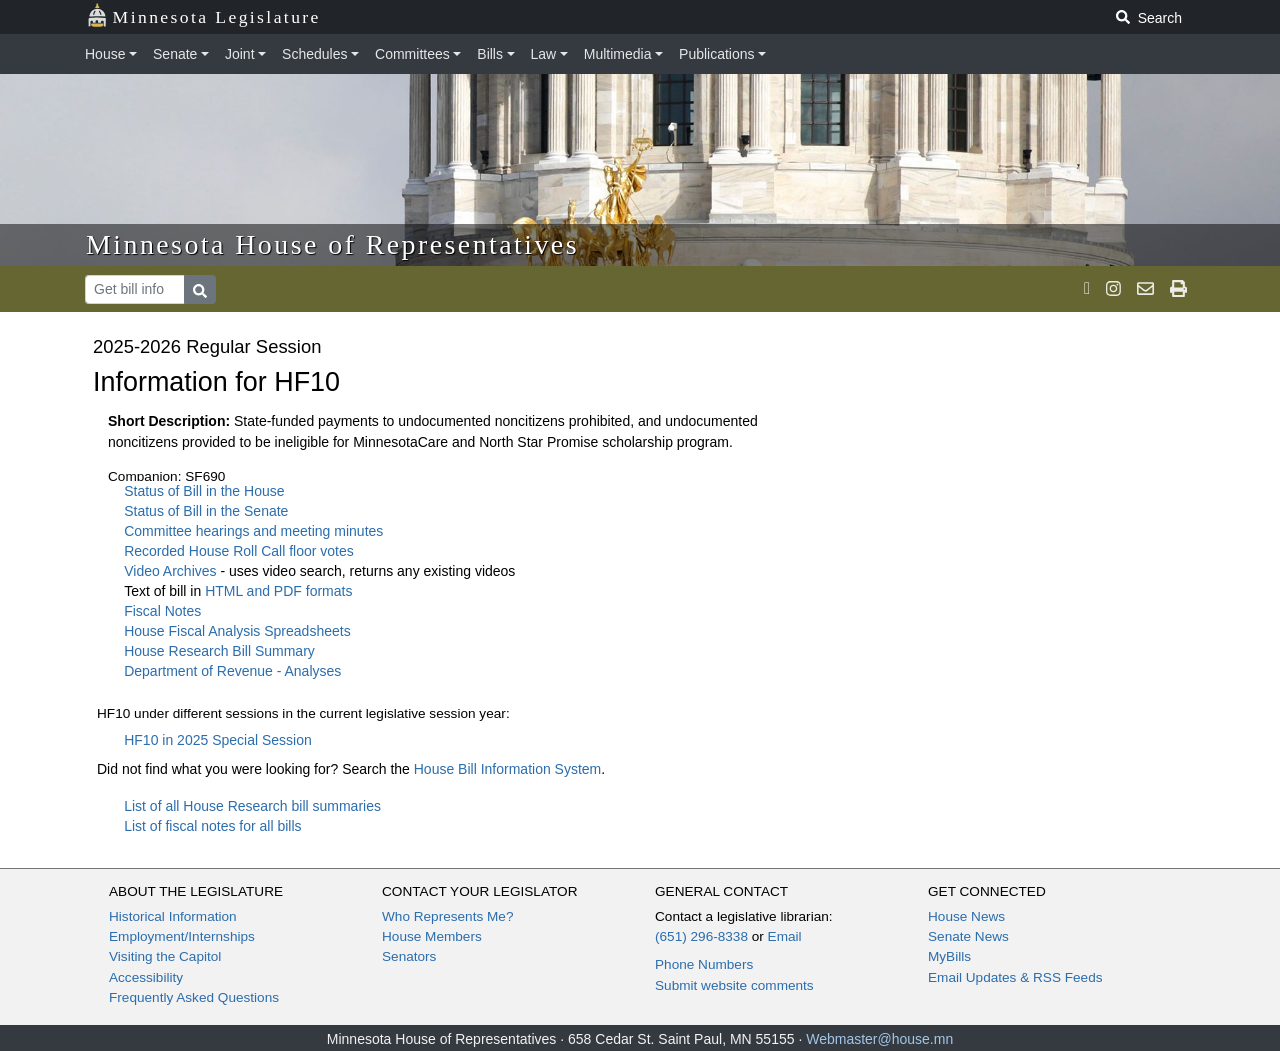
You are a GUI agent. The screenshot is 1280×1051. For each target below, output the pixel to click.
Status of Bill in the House (204, 491)
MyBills (949, 956)
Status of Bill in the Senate (206, 511)
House (105, 54)
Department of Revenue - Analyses (232, 671)
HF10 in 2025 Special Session (218, 740)
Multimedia (618, 54)
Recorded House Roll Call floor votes (239, 551)
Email (785, 936)
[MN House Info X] (1087, 289)
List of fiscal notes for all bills (212, 826)
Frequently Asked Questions (194, 997)
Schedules (314, 54)
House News (966, 916)
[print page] (1178, 289)
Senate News (968, 936)
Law (544, 54)
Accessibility (146, 977)
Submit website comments (734, 985)
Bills (490, 54)
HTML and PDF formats (278, 591)
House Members (432, 936)
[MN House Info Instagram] (1113, 289)
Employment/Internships (182, 936)
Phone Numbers (704, 964)
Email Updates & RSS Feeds (1015, 977)
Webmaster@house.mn (879, 1039)
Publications (717, 54)
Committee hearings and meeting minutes (253, 531)
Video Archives (172, 571)
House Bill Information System (508, 769)
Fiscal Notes (162, 611)
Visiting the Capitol (165, 956)
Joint (240, 54)
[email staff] (1145, 289)
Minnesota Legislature (203, 15)
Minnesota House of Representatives (332, 244)
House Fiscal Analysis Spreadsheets (237, 631)
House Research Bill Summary (219, 651)
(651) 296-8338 (701, 936)
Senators (409, 956)
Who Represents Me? (447, 916)
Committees (412, 54)
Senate (175, 54)
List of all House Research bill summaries (252, 806)
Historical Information (173, 916)
